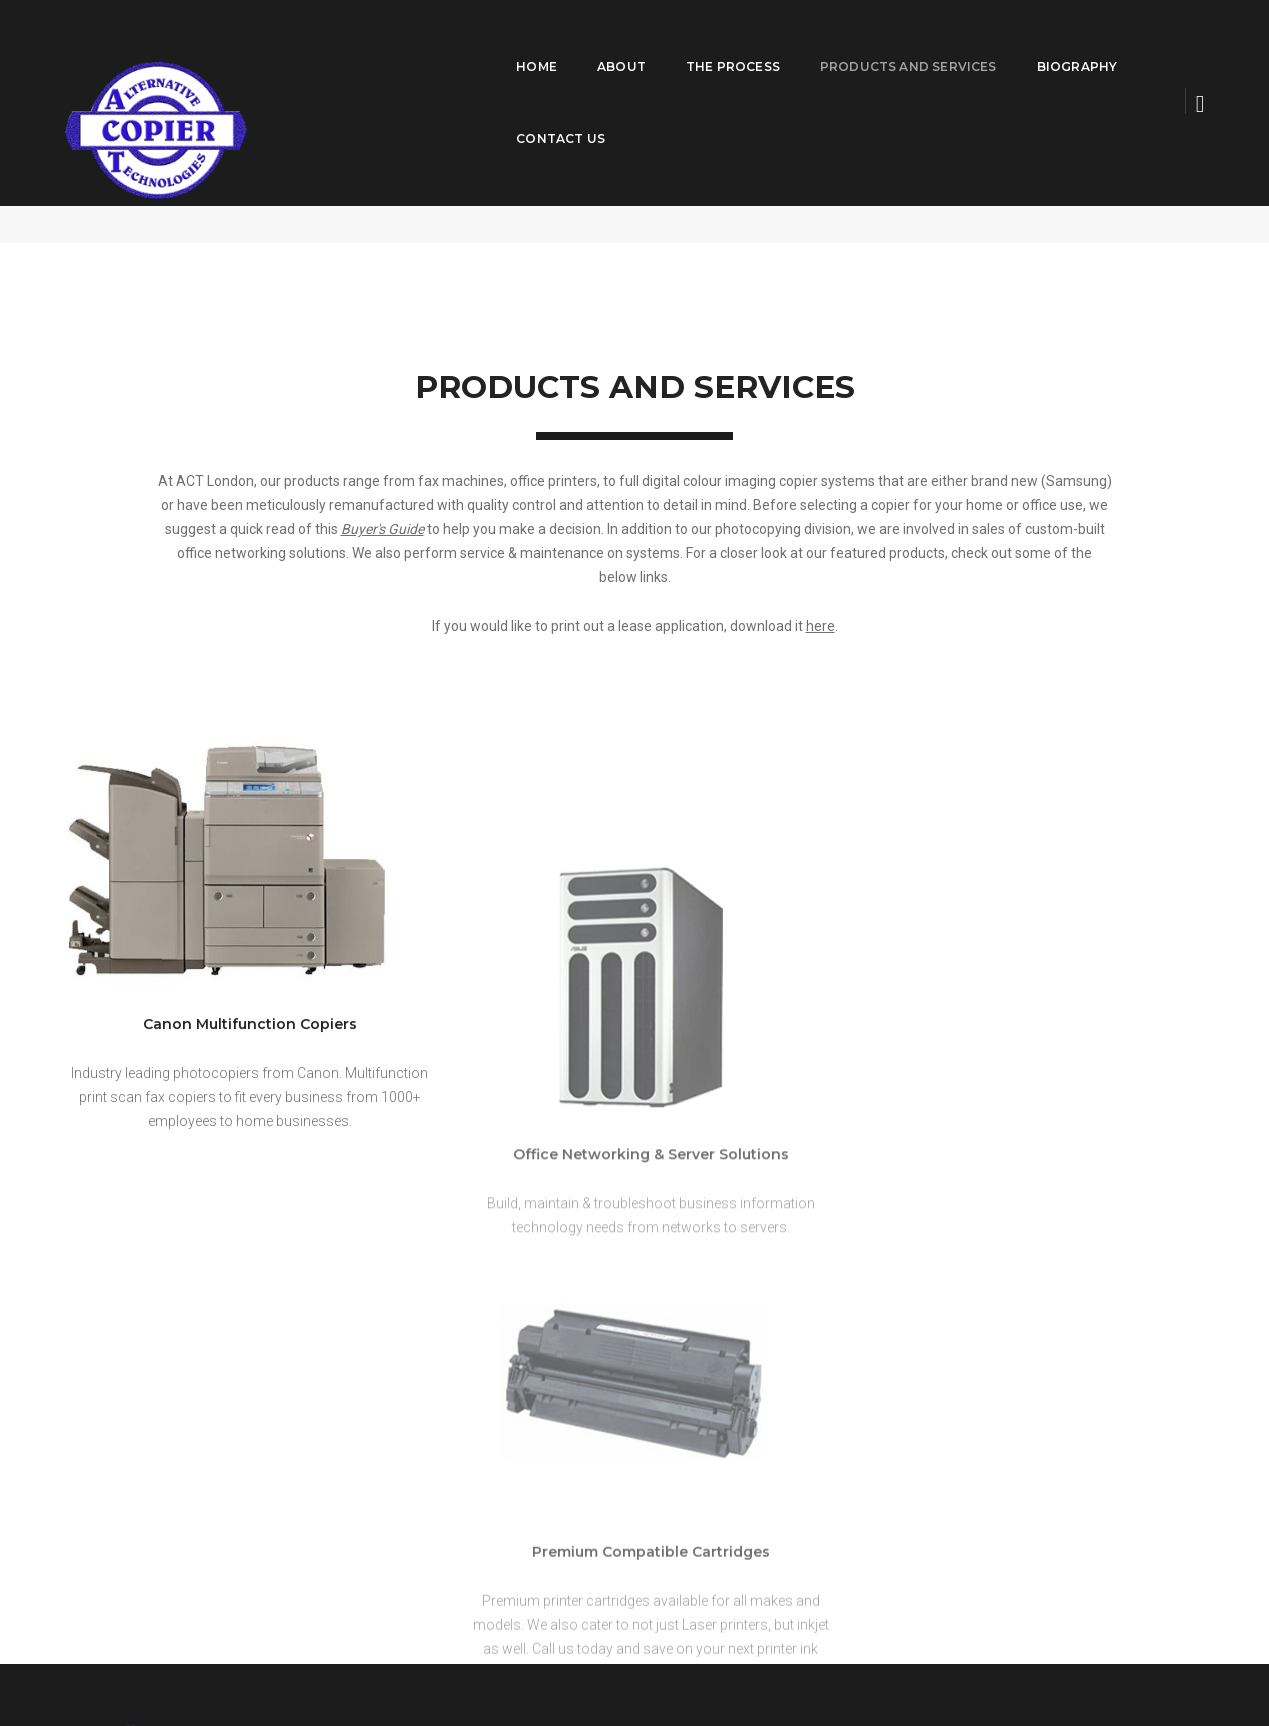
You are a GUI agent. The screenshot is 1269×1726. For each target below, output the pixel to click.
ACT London (998, 167)
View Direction (921, 1472)
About (520, 46)
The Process (632, 46)
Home (435, 46)
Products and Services (807, 46)
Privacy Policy (1167, 1666)
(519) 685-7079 (958, 1449)
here (820, 606)
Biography (975, 46)
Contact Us (1100, 46)
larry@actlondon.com (972, 1429)
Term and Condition (1060, 1666)
